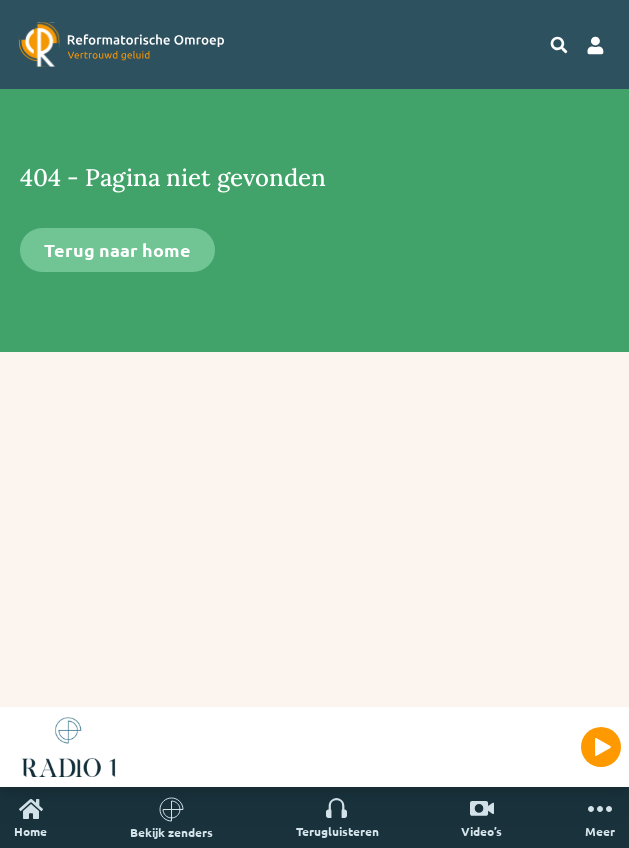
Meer (600, 817)
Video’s (481, 817)
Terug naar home (117, 249)
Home (30, 817)
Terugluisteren (337, 817)
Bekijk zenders (171, 817)
